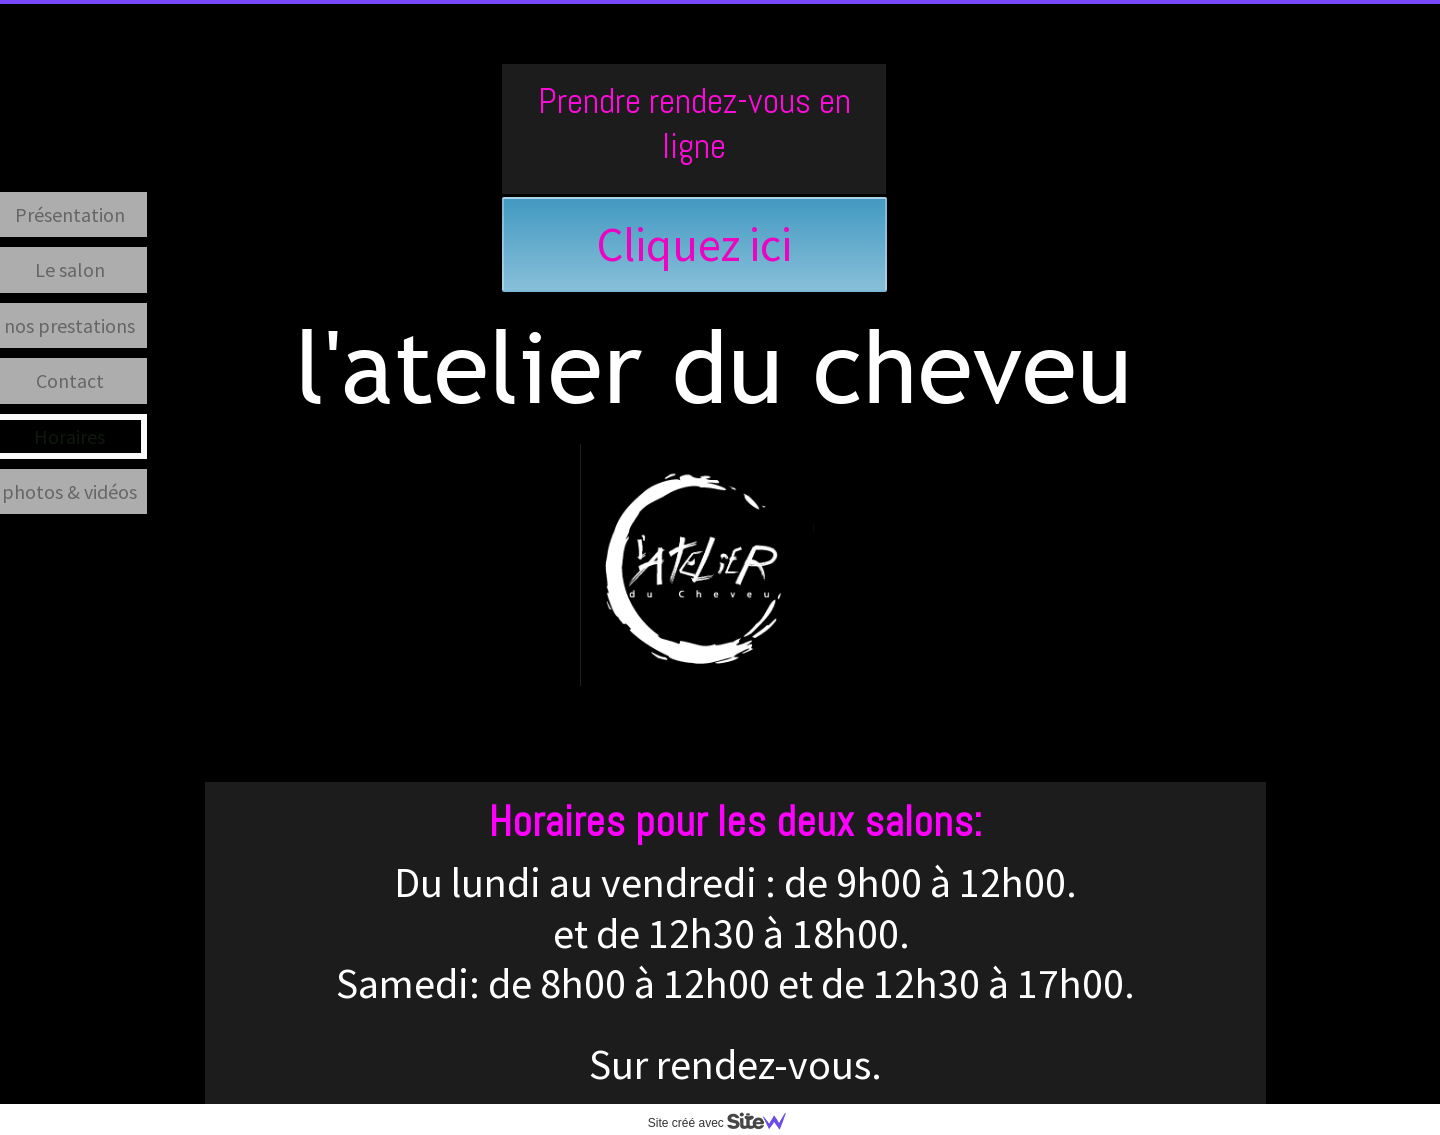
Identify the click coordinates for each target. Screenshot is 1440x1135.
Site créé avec (725, 1123)
